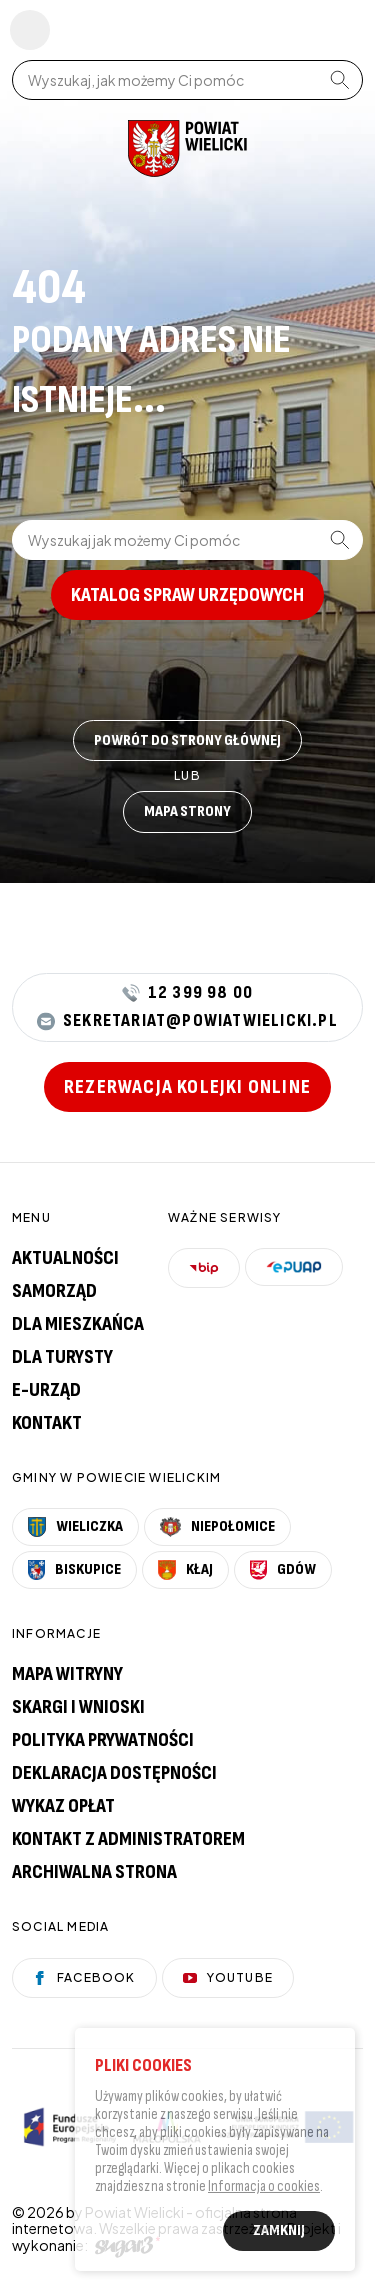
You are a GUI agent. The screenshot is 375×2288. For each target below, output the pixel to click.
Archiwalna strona (94, 1872)
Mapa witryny (67, 1674)
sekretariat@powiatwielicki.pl (187, 1021)
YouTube (228, 1977)
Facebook (84, 1977)
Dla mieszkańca (78, 1324)
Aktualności (65, 1258)
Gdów (283, 1570)
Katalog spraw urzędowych (187, 595)
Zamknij (279, 2234)
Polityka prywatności (103, 1740)
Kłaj (185, 1570)
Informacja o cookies (264, 2190)
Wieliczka (75, 1527)
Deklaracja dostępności (114, 1773)
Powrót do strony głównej (187, 740)
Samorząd (54, 1291)
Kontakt (47, 1423)
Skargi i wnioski (78, 1707)
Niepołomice (217, 1527)
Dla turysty (62, 1357)
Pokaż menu (30, 30)
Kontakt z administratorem (128, 1839)
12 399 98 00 (187, 993)
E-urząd (46, 1390)
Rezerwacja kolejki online (187, 1087)
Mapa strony (187, 811)
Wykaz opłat (63, 1806)
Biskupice (74, 1570)
